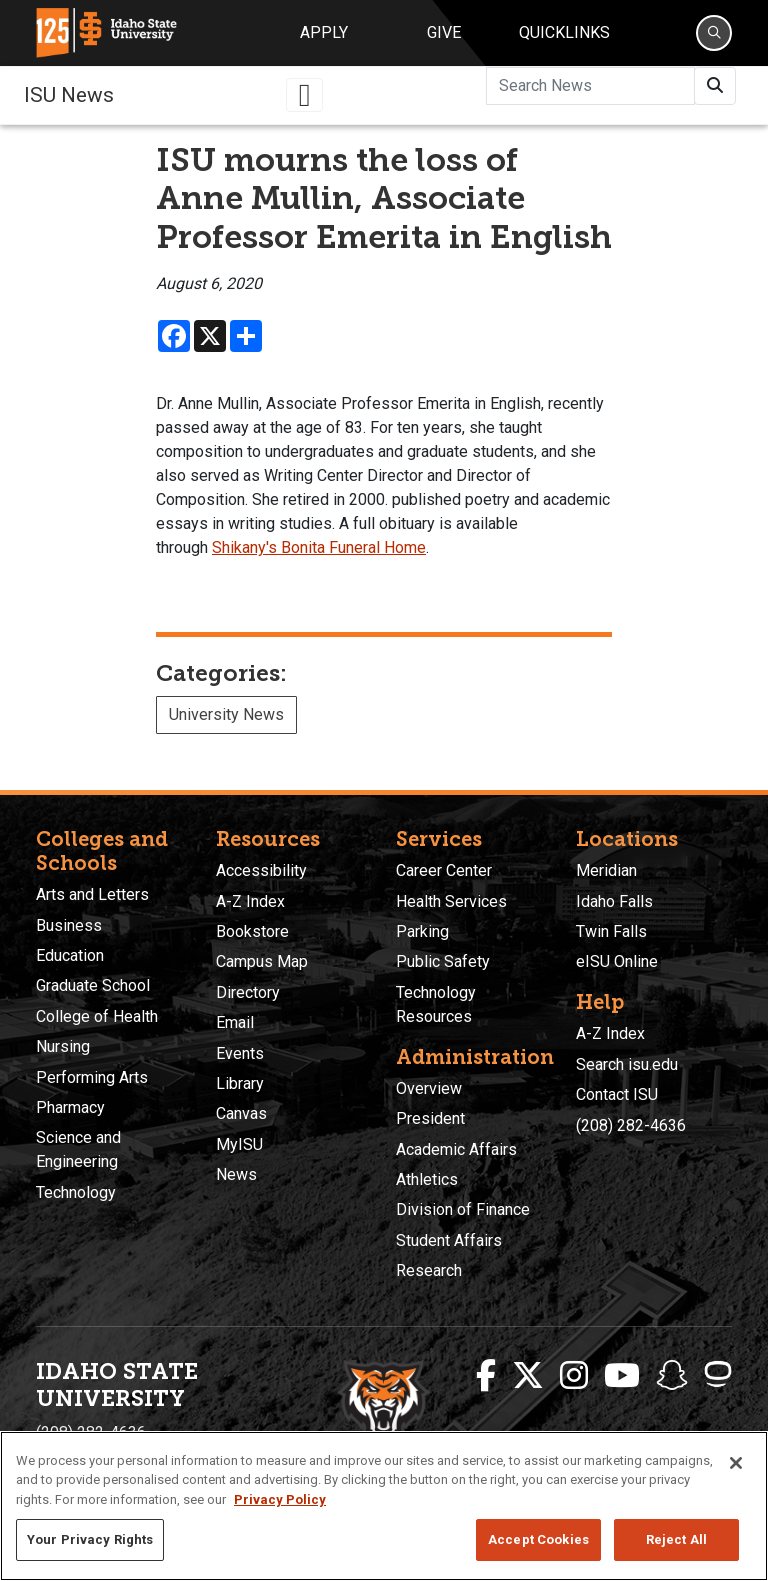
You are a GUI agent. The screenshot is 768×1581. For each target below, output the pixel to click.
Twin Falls (611, 931)
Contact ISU (617, 1094)
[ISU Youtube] (622, 1376)
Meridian (606, 870)
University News (226, 714)
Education (70, 955)
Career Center (444, 870)
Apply (324, 32)
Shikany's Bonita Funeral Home (319, 547)
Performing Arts (92, 1077)
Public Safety (443, 961)
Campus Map (262, 961)
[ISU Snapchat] (672, 1376)
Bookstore (252, 931)
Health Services (451, 901)
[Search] (714, 33)
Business (69, 925)
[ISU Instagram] (574, 1376)
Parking (422, 931)
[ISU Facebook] (486, 1376)
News (236, 1174)
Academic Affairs (456, 1149)
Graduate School (93, 985)
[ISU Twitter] (528, 1376)
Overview (429, 1088)
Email (235, 1022)
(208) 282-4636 (631, 1125)
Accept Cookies (538, 1539)
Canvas (241, 1113)
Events (240, 1053)
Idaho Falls (614, 901)
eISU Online (617, 961)
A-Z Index (250, 901)
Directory (248, 992)
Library (240, 1083)
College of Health (97, 1016)
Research (429, 1270)
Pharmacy (70, 1107)
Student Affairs (449, 1240)
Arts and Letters (92, 894)
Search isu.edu (627, 1064)
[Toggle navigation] (305, 95)
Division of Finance (463, 1209)
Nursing (63, 1046)
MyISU (239, 1144)
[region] (384, 1506)
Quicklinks (564, 32)
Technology (76, 1192)
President (430, 1118)
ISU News (69, 95)
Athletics (427, 1179)
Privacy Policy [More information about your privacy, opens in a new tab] (280, 1499)
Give (444, 32)
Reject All (676, 1539)
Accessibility (261, 870)
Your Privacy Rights (90, 1539)
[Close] (736, 1463)
